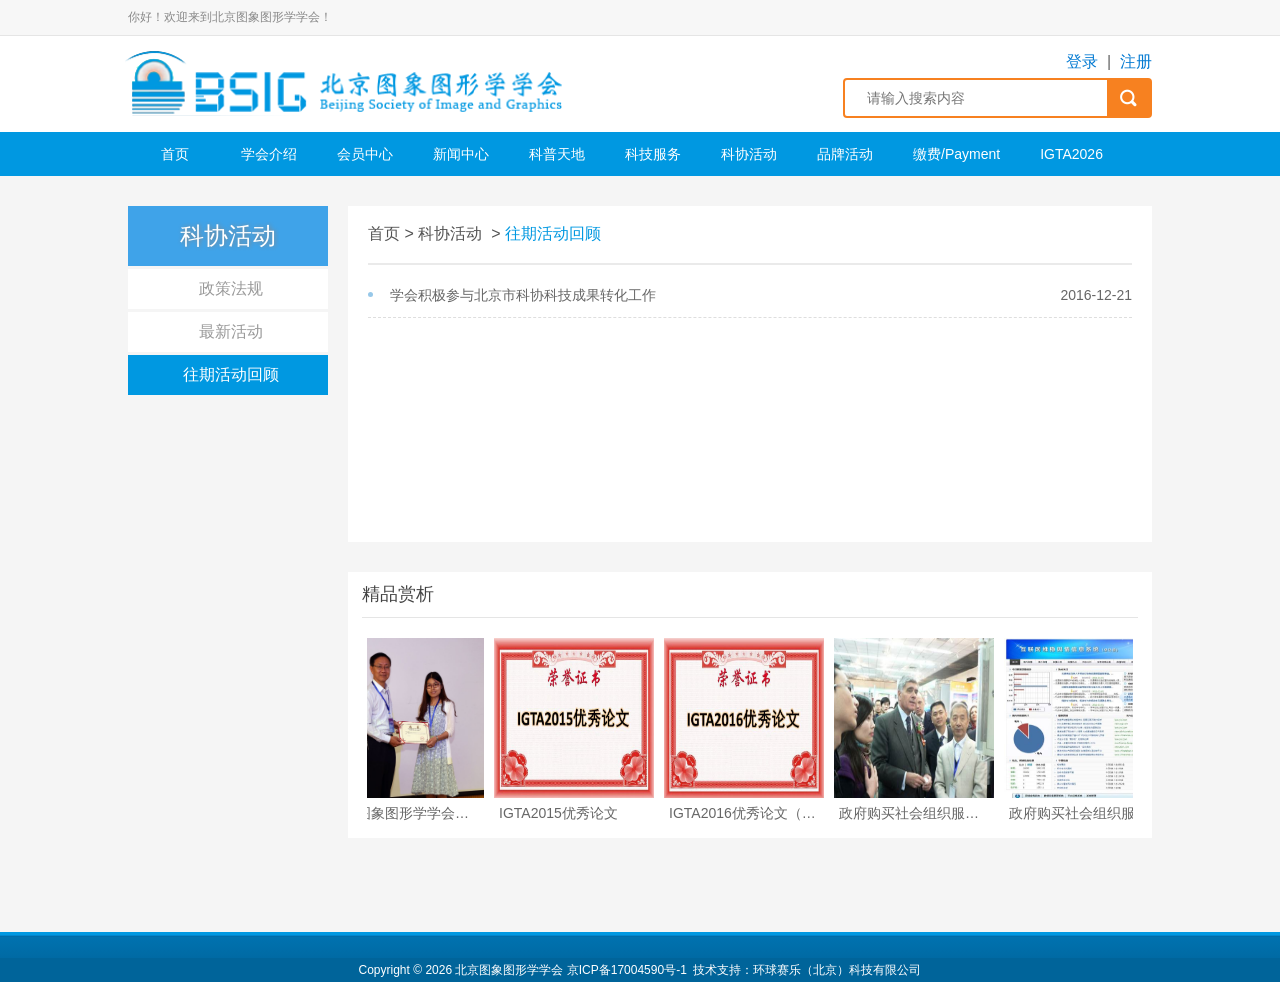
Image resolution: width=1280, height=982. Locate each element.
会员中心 (365, 154)
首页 (175, 154)
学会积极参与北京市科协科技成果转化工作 (523, 295)
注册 (1136, 61)
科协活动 (749, 154)
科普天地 (557, 154)
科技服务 (653, 154)
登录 (1082, 61)
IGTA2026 (1071, 154)
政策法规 (231, 288)
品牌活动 (845, 154)
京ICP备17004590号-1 (627, 970)
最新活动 (231, 331)
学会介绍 (269, 154)
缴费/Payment (956, 154)
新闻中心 (461, 154)
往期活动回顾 (231, 374)
